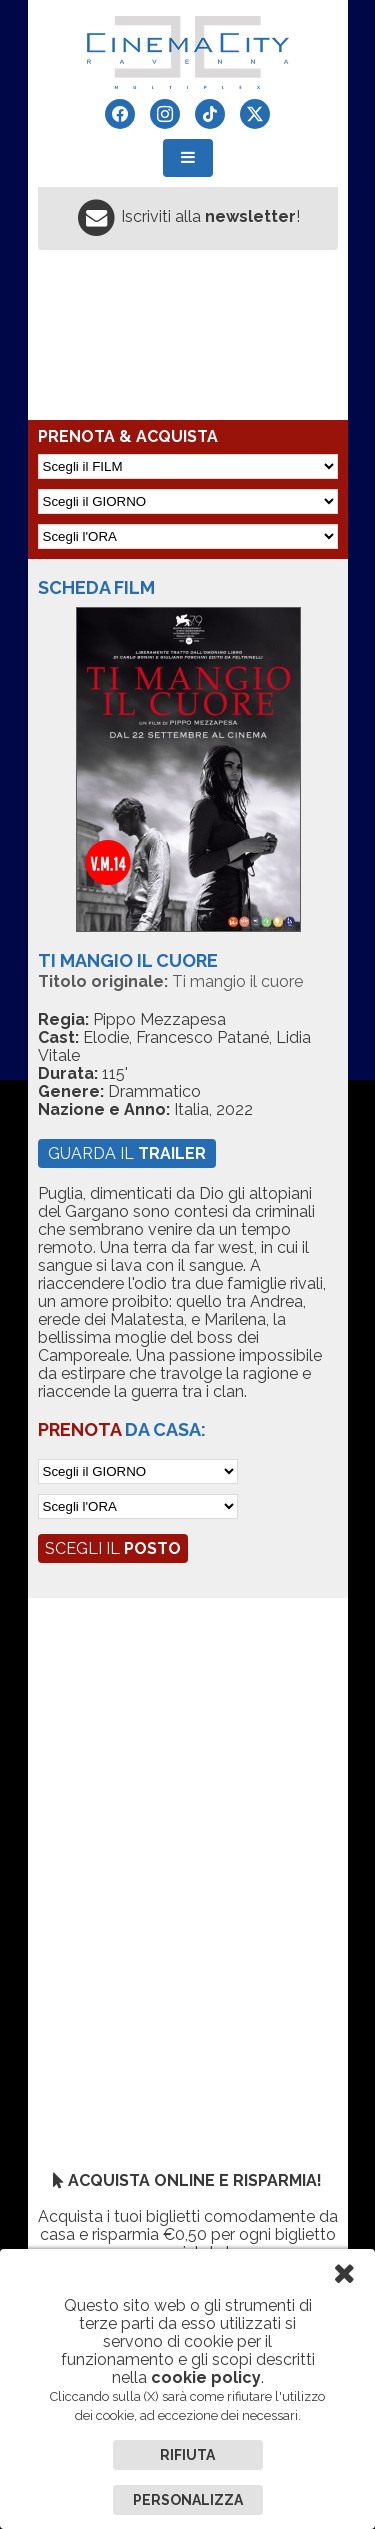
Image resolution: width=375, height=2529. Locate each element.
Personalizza (188, 2500)
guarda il (127, 1153)
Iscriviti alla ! (210, 216)
